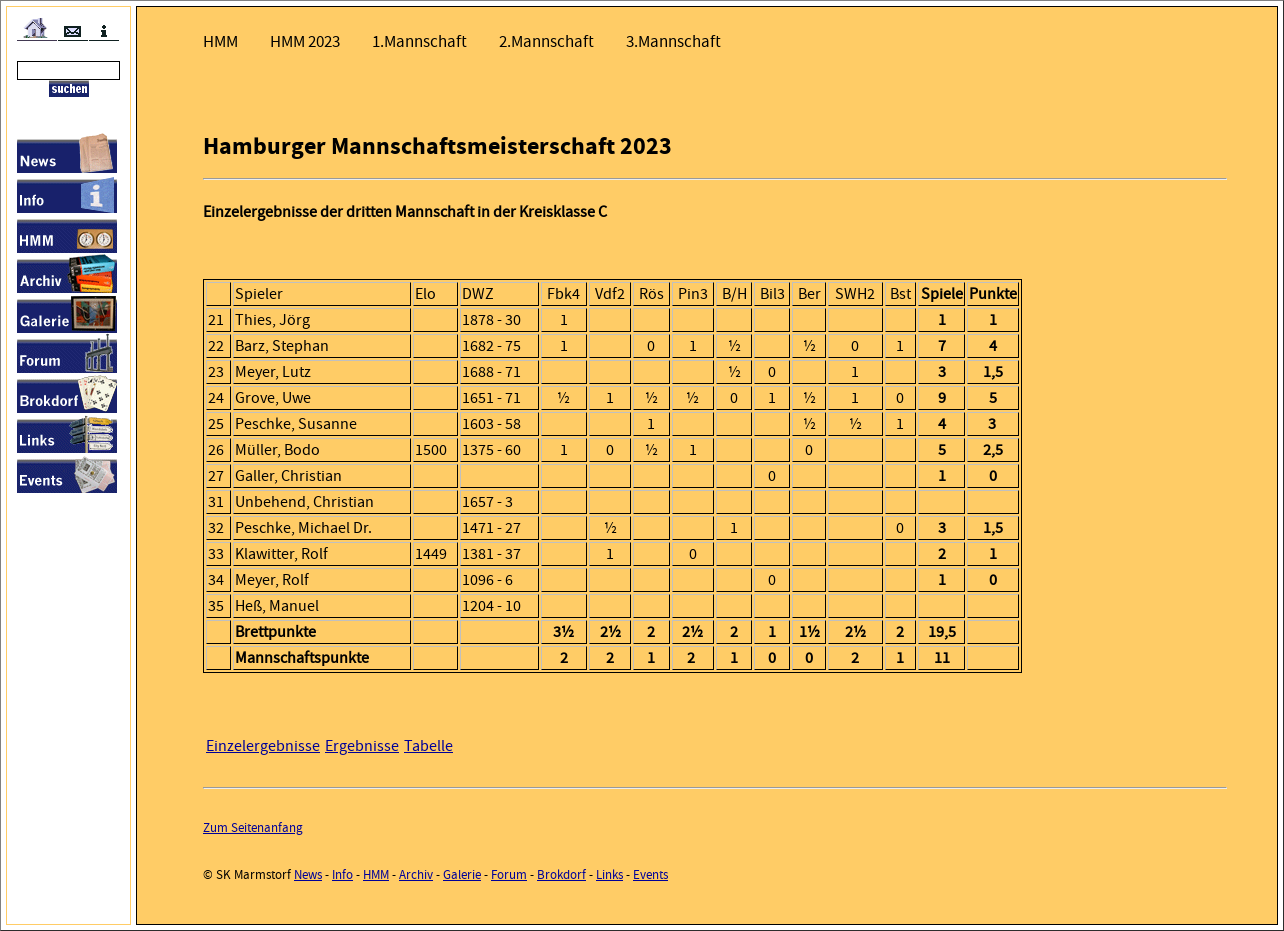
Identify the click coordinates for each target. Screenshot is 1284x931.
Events (650, 874)
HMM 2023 (305, 41)
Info (342, 874)
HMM (220, 41)
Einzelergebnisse (263, 746)
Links (609, 874)
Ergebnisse (362, 746)
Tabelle (428, 746)
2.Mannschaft (546, 41)
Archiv (416, 874)
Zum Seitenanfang (253, 827)
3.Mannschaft (673, 41)
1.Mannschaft (419, 41)
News (308, 874)
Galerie (462, 874)
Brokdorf (561, 874)
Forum (509, 874)
